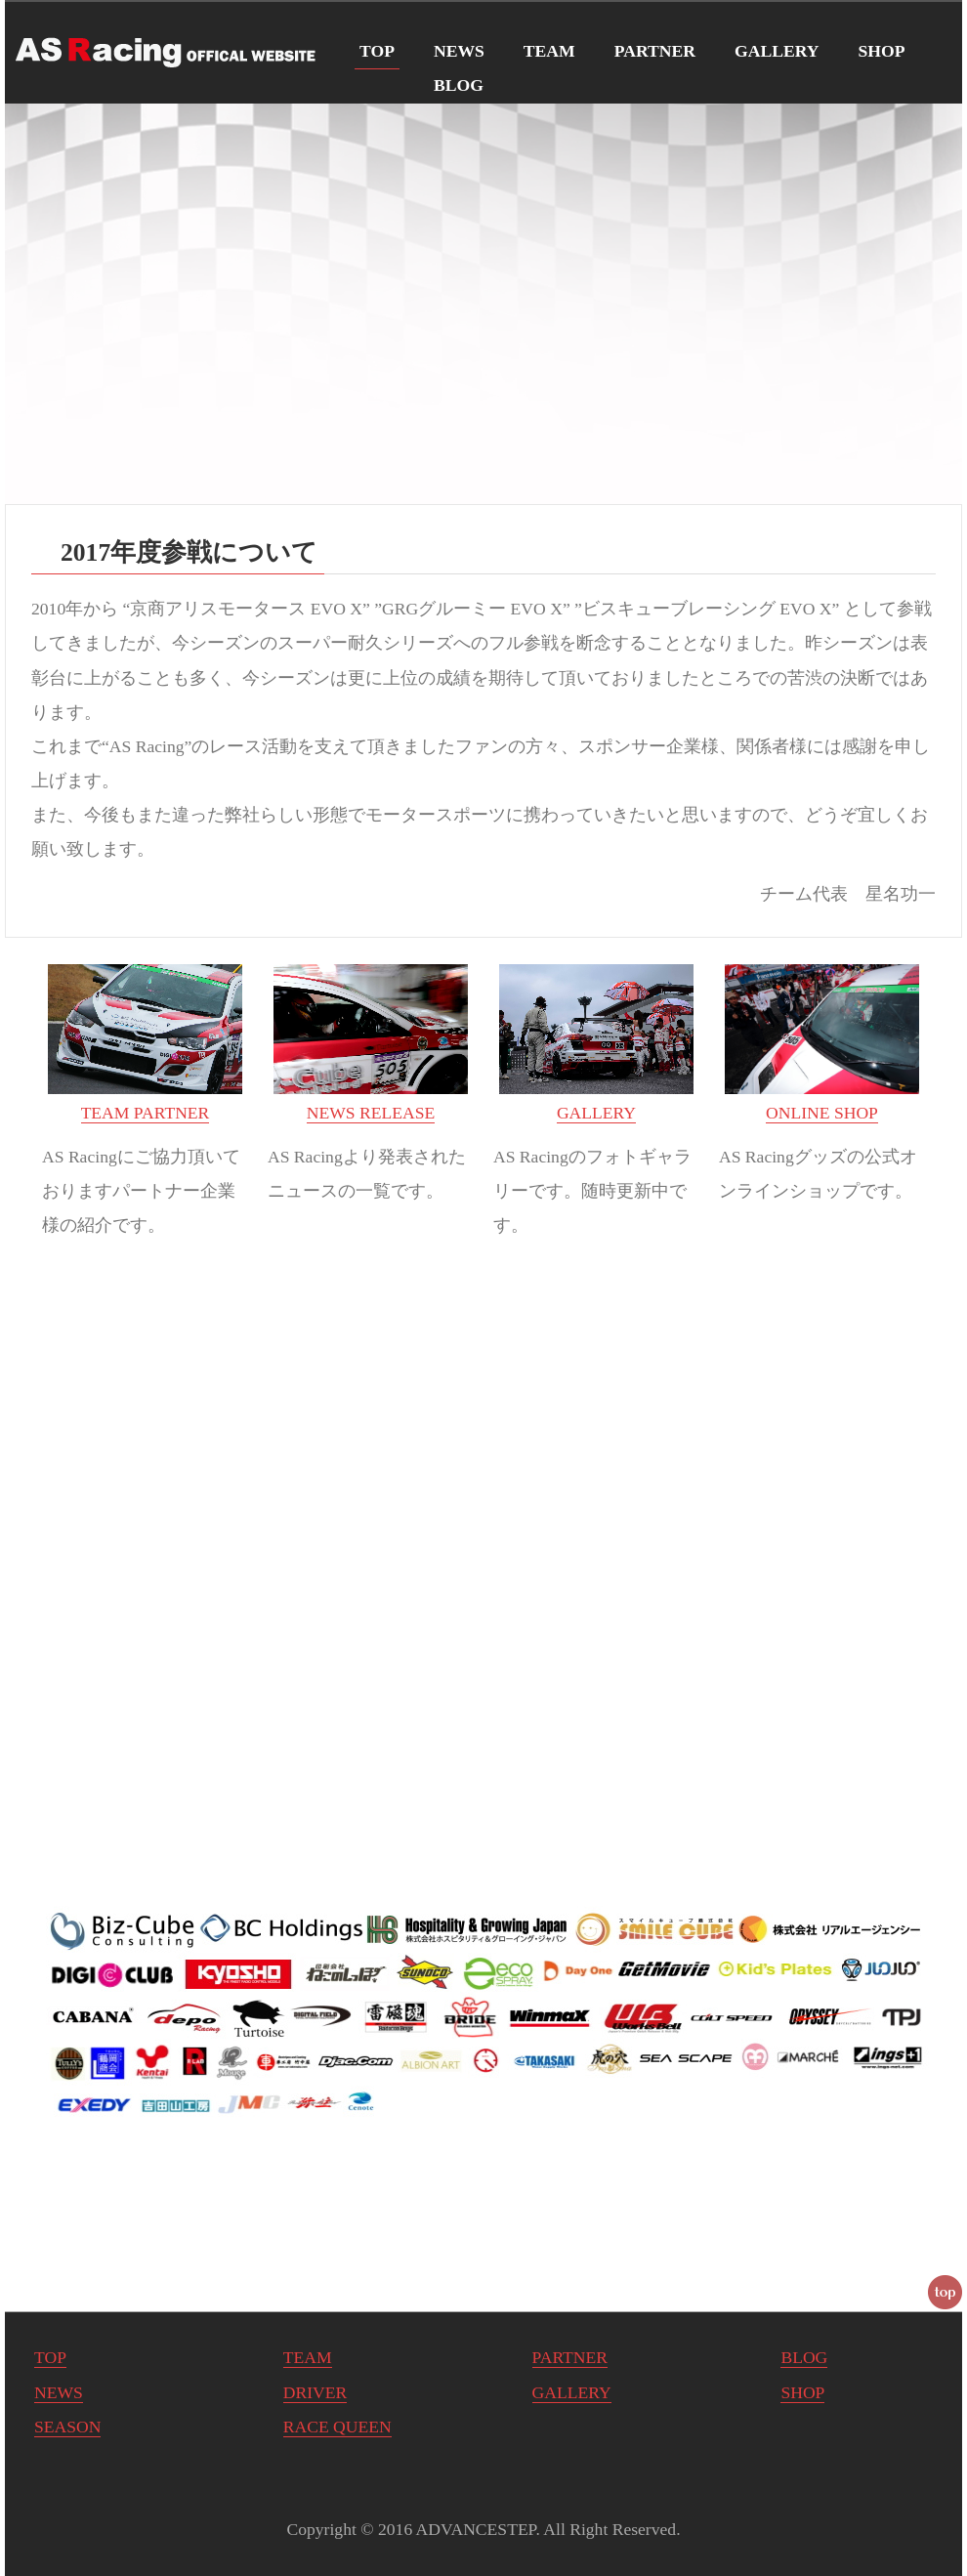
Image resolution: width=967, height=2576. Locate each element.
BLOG (459, 85)
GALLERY (777, 51)
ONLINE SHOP (822, 1112)
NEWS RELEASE (371, 1112)
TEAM (549, 51)
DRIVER (315, 2392)
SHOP (882, 51)
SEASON (67, 2426)
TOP (377, 51)
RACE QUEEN (337, 2426)
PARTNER (654, 51)
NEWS (459, 51)
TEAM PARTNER (145, 1112)
